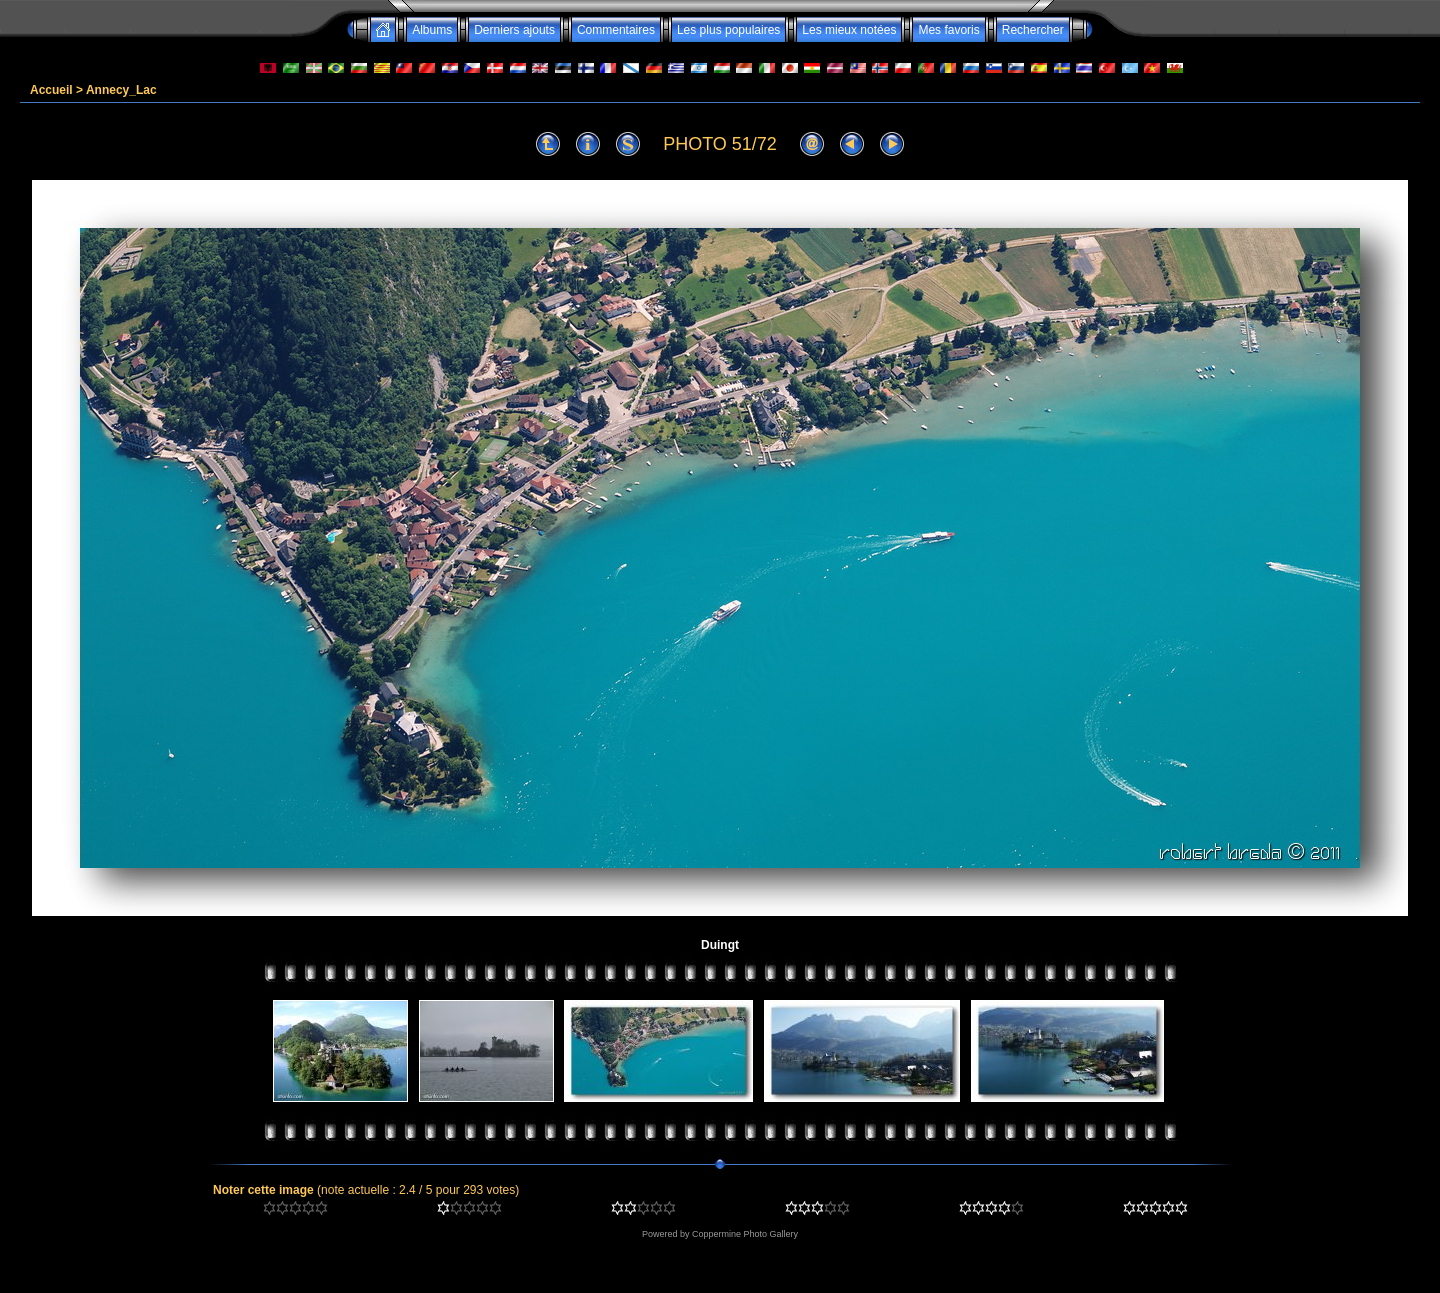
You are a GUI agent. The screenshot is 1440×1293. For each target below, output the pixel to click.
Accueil (51, 90)
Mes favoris (948, 30)
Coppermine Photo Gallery (745, 1234)
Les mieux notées (849, 30)
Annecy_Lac (121, 90)
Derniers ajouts (514, 30)
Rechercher (1033, 30)
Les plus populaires (728, 30)
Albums (432, 30)
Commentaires (616, 30)
